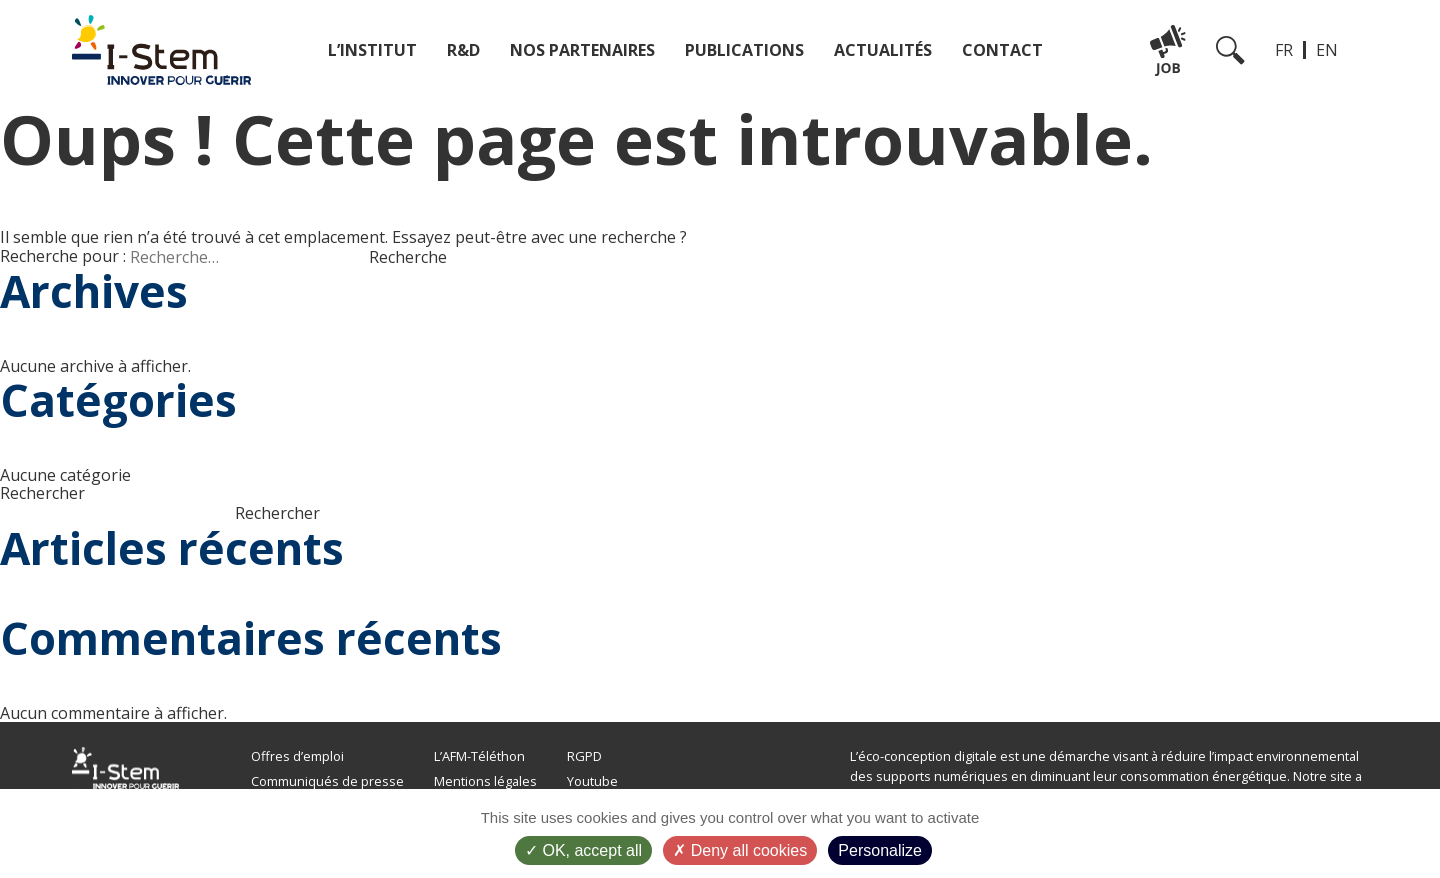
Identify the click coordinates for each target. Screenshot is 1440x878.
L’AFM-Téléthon (479, 756)
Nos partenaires (582, 50)
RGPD (584, 756)
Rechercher (42, 493)
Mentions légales (485, 781)
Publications (744, 50)
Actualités (883, 50)
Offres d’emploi (297, 756)
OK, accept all (583, 850)
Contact (1002, 50)
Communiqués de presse (327, 781)
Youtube (592, 781)
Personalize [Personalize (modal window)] (880, 850)
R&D (463, 50)
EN (1327, 50)
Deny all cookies (740, 850)
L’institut (372, 50)
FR (1284, 50)
